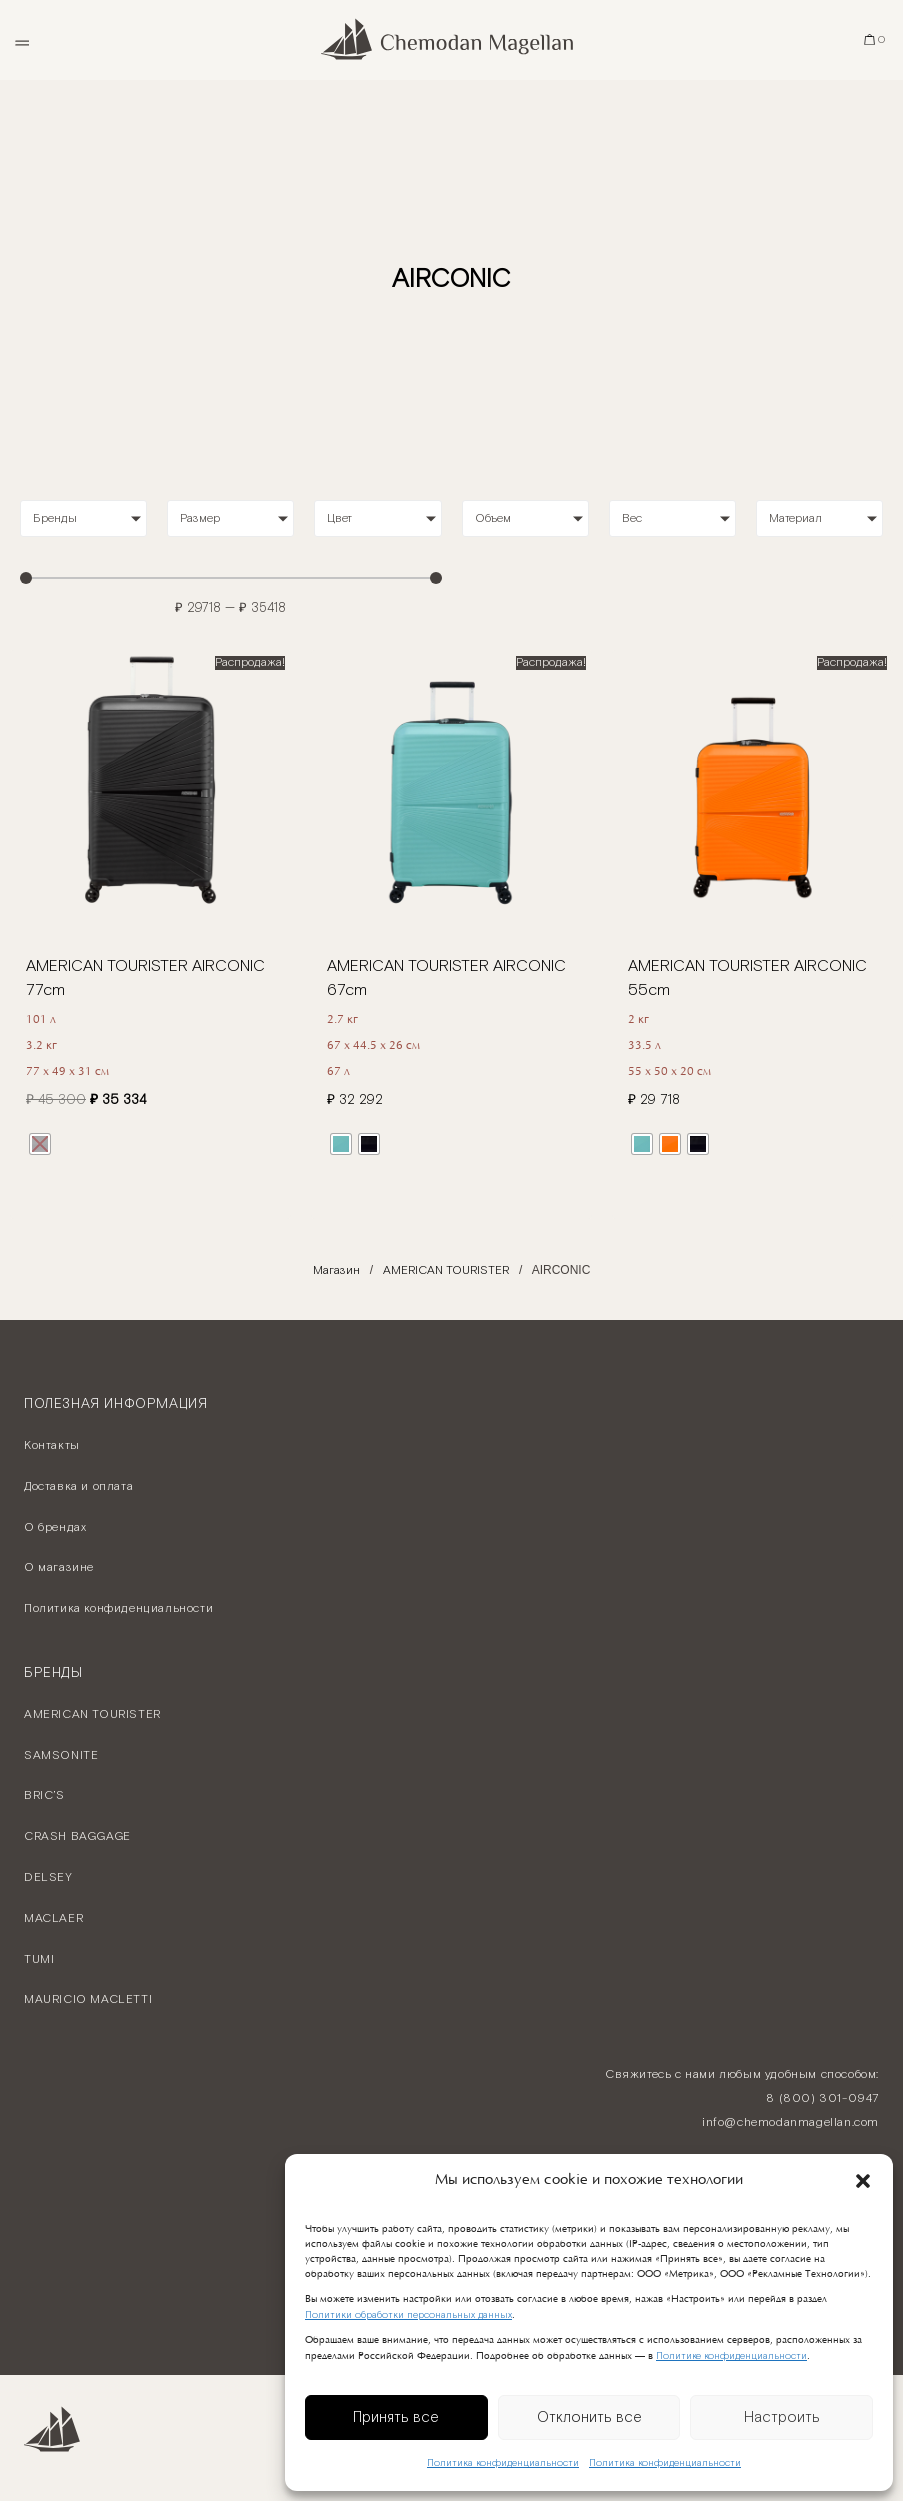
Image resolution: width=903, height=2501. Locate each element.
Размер (200, 518)
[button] (863, 2181)
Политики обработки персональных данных (408, 2315)
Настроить (782, 2417)
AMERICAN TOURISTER (446, 1270)
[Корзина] (875, 40)
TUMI (39, 1959)
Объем (493, 518)
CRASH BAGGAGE (77, 1836)
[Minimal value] (231, 578)
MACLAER (53, 1918)
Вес (632, 518)
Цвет (339, 518)
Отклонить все (589, 2417)
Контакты (52, 1445)
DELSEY (48, 1877)
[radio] (40, 1144)
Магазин (336, 1270)
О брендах (55, 1527)
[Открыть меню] (21, 40)
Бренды (55, 518)
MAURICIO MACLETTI (88, 1999)
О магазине (59, 1567)
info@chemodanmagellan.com (790, 2122)
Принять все (396, 2417)
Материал (795, 518)
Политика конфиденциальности (503, 2463)
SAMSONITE (61, 1755)
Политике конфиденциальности (731, 2356)
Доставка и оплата (78, 1486)
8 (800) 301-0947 (822, 2098)
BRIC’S (44, 1795)
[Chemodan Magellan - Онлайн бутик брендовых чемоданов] (451, 40)
